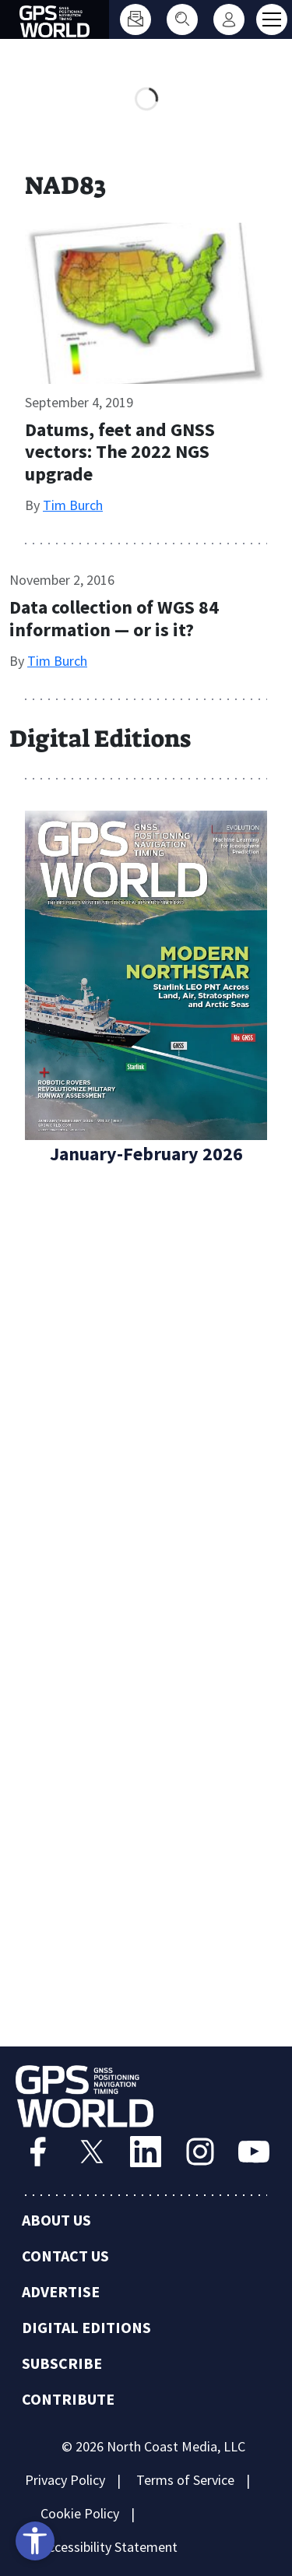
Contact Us (65, 2255)
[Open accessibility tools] (35, 2540)
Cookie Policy (79, 2513)
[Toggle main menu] (271, 19)
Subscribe (62, 2363)
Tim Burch (73, 505)
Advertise (61, 2291)
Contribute (68, 2399)
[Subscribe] (135, 19)
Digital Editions (86, 2327)
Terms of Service (185, 2480)
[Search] (182, 19)
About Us (56, 2219)
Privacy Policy (65, 2480)
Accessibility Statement (109, 2547)
